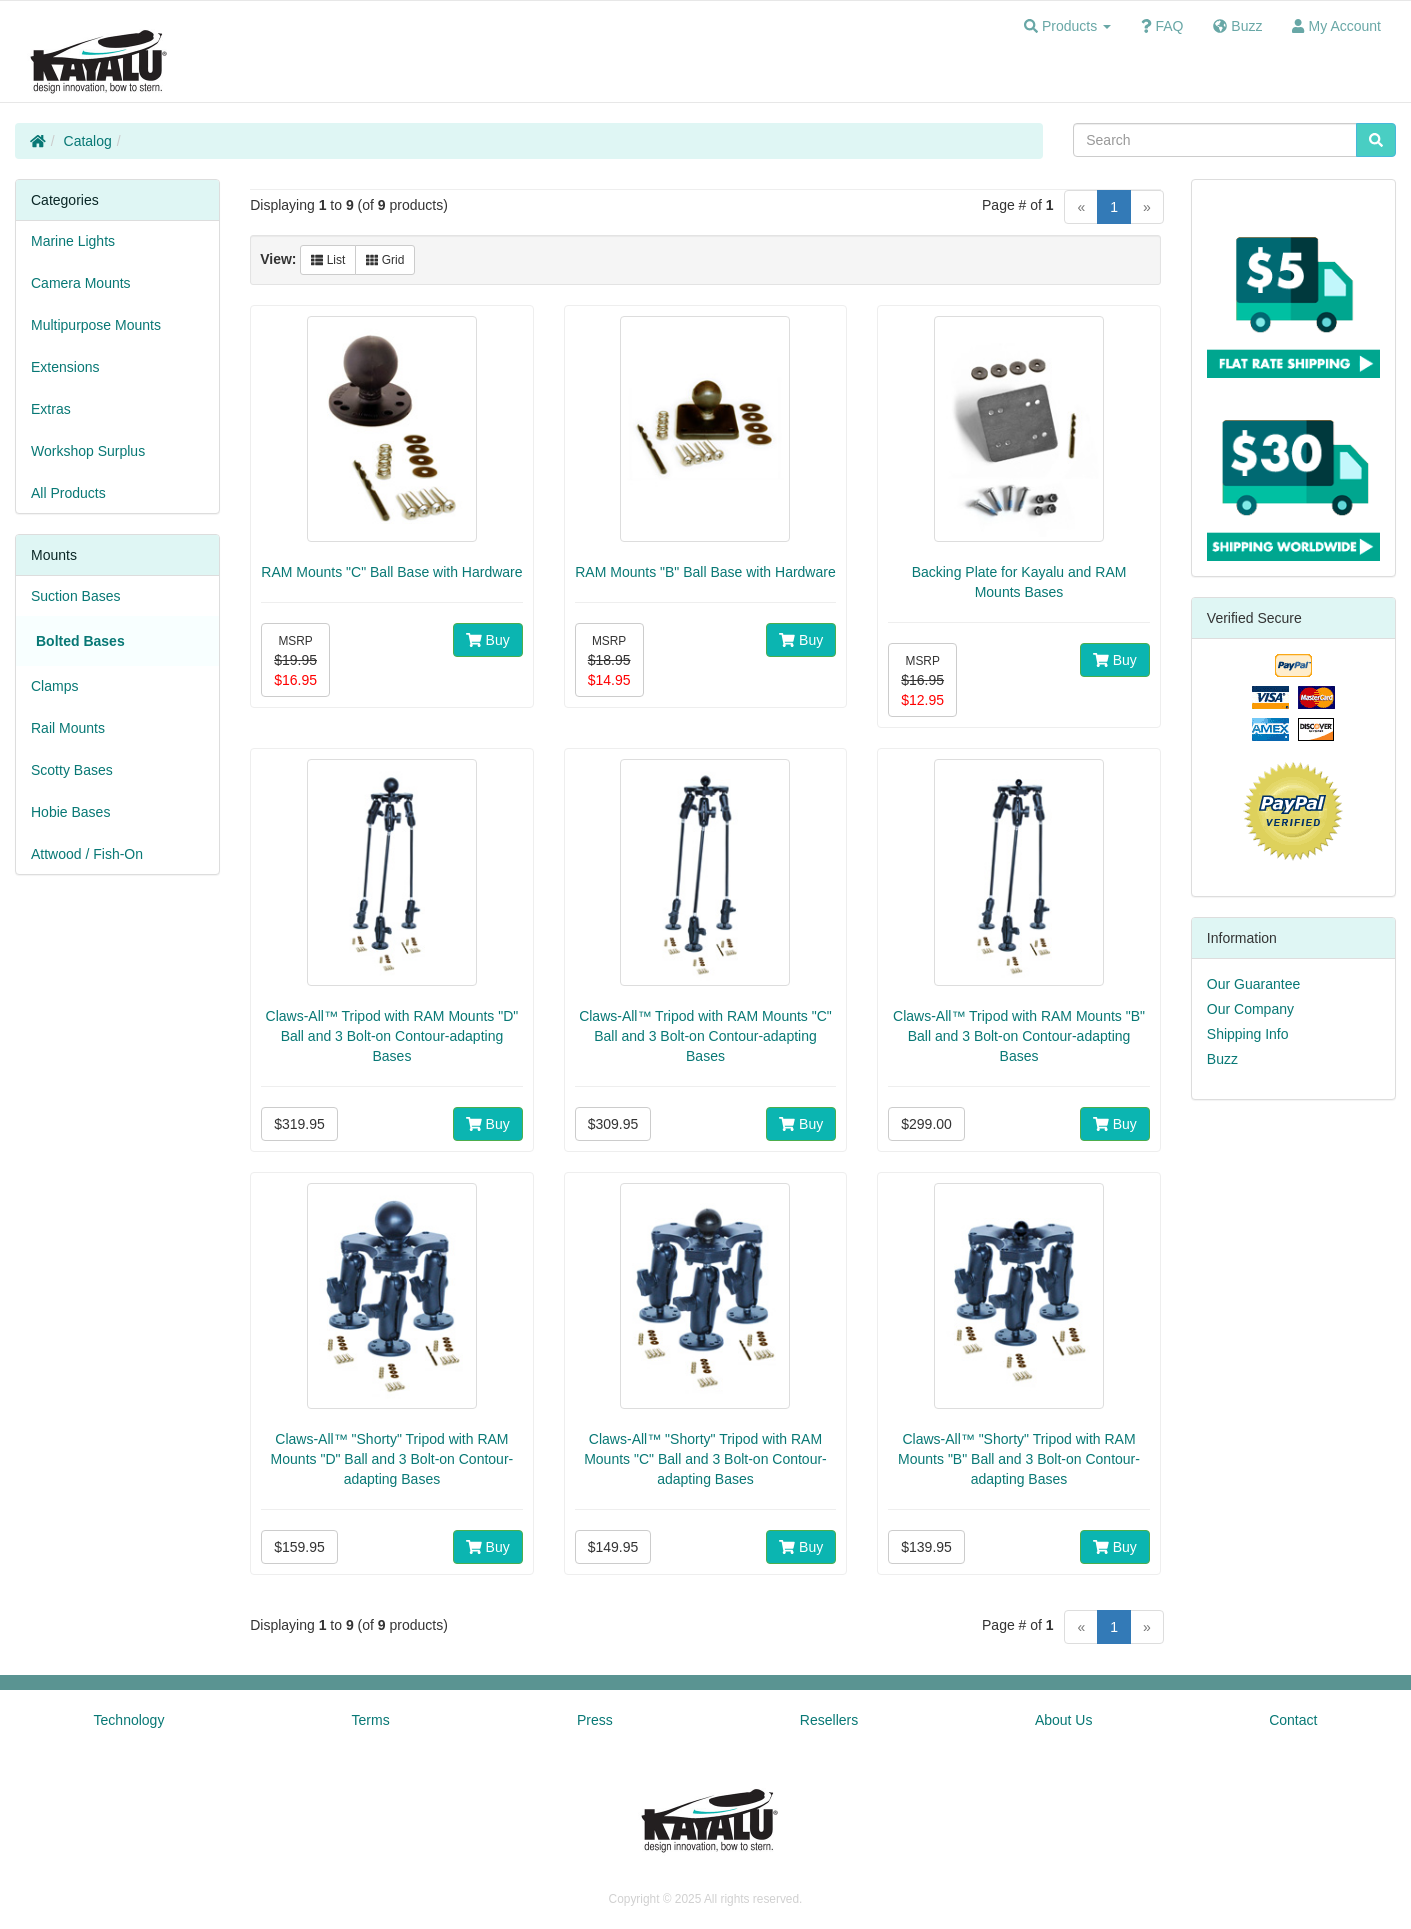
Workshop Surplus (88, 451)
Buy (488, 640)
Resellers (829, 1720)
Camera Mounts (81, 283)
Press (595, 1720)
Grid (385, 260)
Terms (371, 1720)
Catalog (88, 141)
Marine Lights (73, 241)
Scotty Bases (72, 770)
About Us (1064, 1720)
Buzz (1222, 1059)
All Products (68, 493)
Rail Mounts (68, 728)
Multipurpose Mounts (96, 325)
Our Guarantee (1253, 984)
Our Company (1250, 1009)
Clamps (54, 686)
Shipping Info (1248, 1034)
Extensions (65, 367)
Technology (129, 1720)
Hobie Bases (70, 812)
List (328, 260)
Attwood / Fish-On (87, 854)
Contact (1293, 1720)
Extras (51, 409)
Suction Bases (76, 596)
